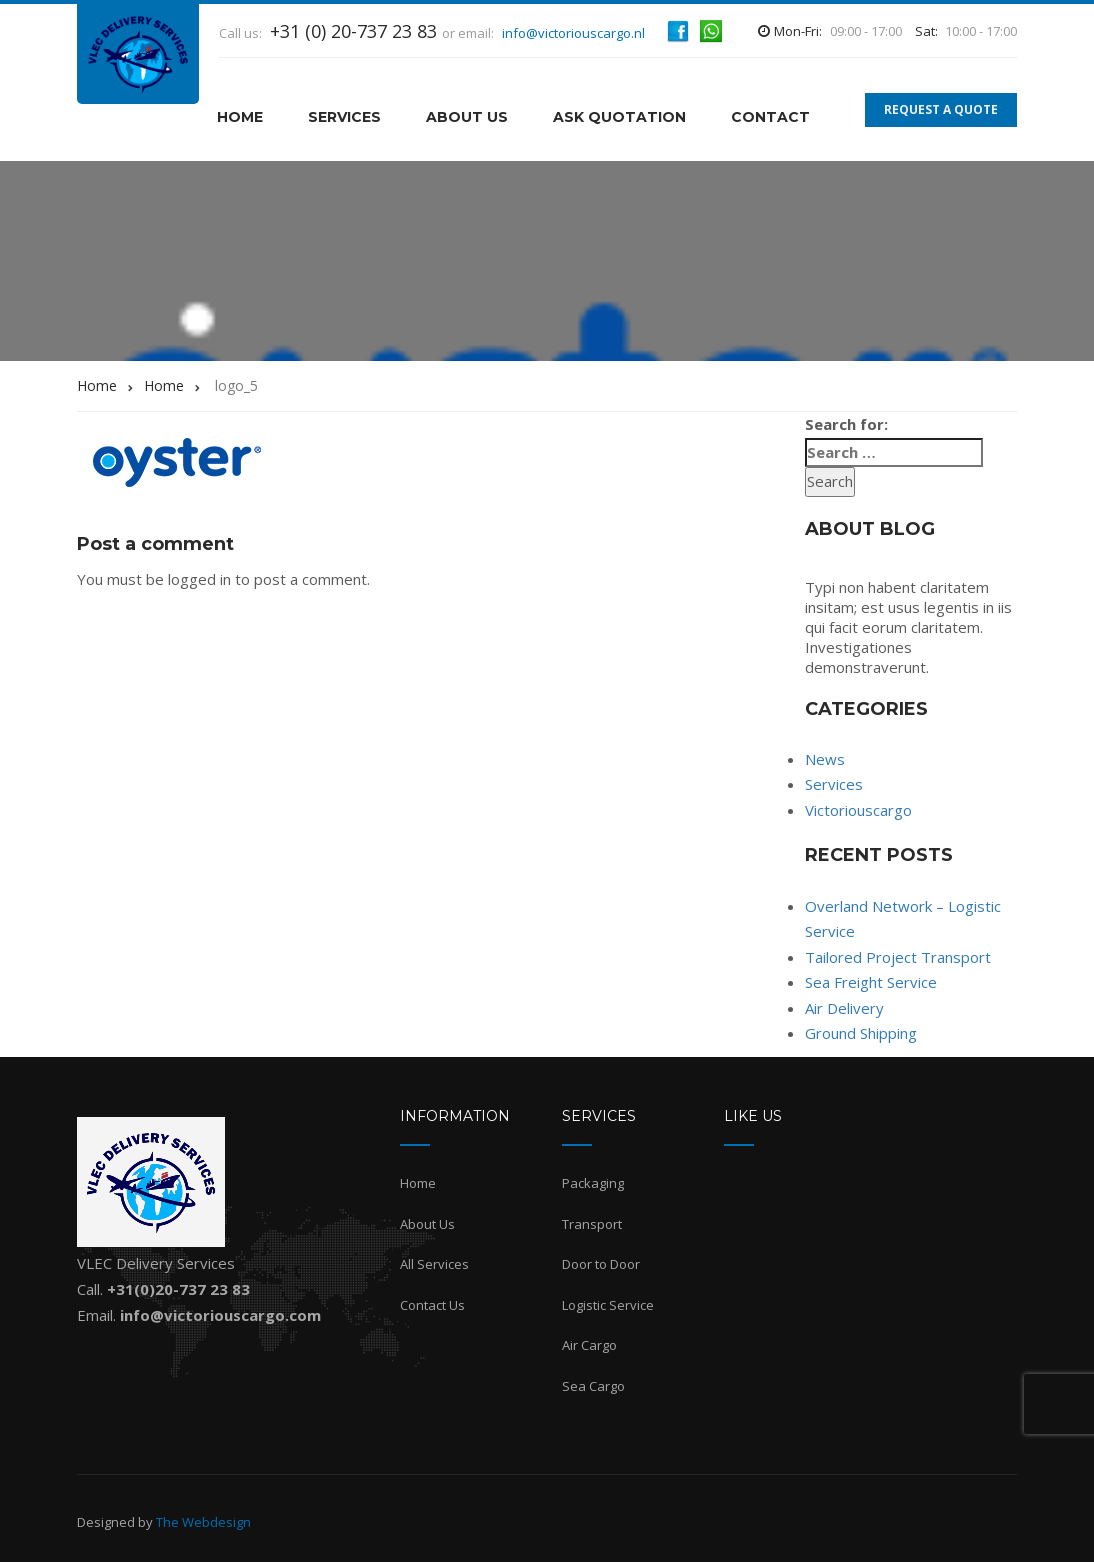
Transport (592, 1224)
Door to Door (601, 1264)
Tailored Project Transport (898, 957)
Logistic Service (608, 1305)
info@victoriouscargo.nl (573, 33)
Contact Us (432, 1305)
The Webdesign (203, 1522)
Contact (770, 117)
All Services (434, 1264)
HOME (240, 117)
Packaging (593, 1183)
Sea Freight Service (871, 982)
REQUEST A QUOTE (941, 109)
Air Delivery (844, 1008)
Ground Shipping (861, 1033)
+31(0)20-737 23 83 (178, 1289)
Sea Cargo (593, 1386)
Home (418, 1183)
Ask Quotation (619, 117)
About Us (467, 117)
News (825, 759)
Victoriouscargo (858, 810)
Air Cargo (589, 1345)
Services (344, 117)
